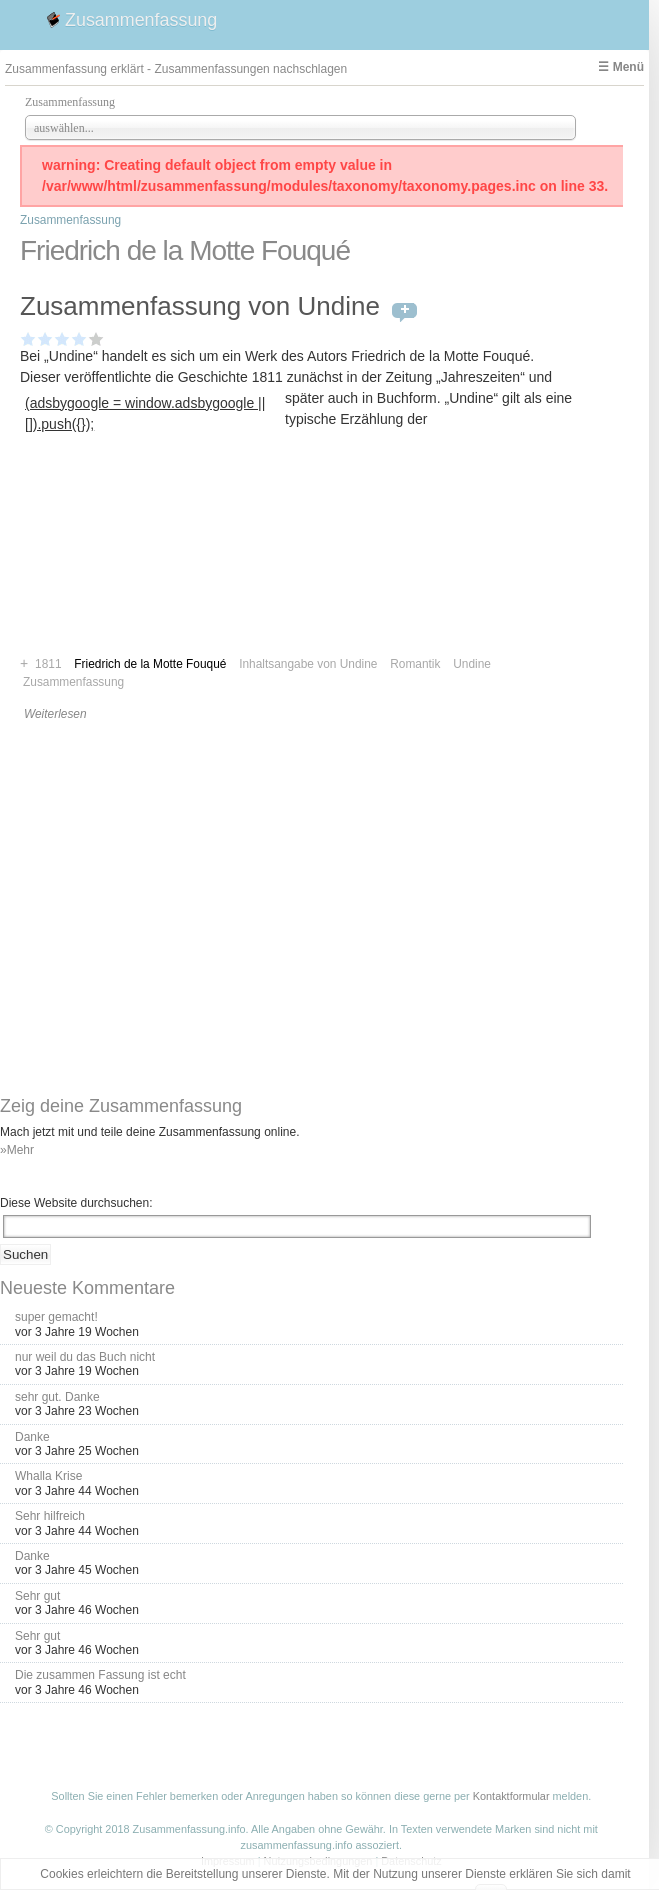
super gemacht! (56, 1317)
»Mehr (17, 1150)
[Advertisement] (152, 562)
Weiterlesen (55, 714)
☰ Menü (621, 67)
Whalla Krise (48, 1476)
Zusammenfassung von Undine (200, 306)
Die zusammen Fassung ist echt (100, 1675)
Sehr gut (37, 1596)
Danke (32, 1437)
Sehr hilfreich (50, 1516)
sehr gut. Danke (57, 1397)
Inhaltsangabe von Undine (308, 664)
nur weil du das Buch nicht (85, 1357)
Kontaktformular (511, 1796)
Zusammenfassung (141, 20)
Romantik (415, 664)
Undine (472, 664)
